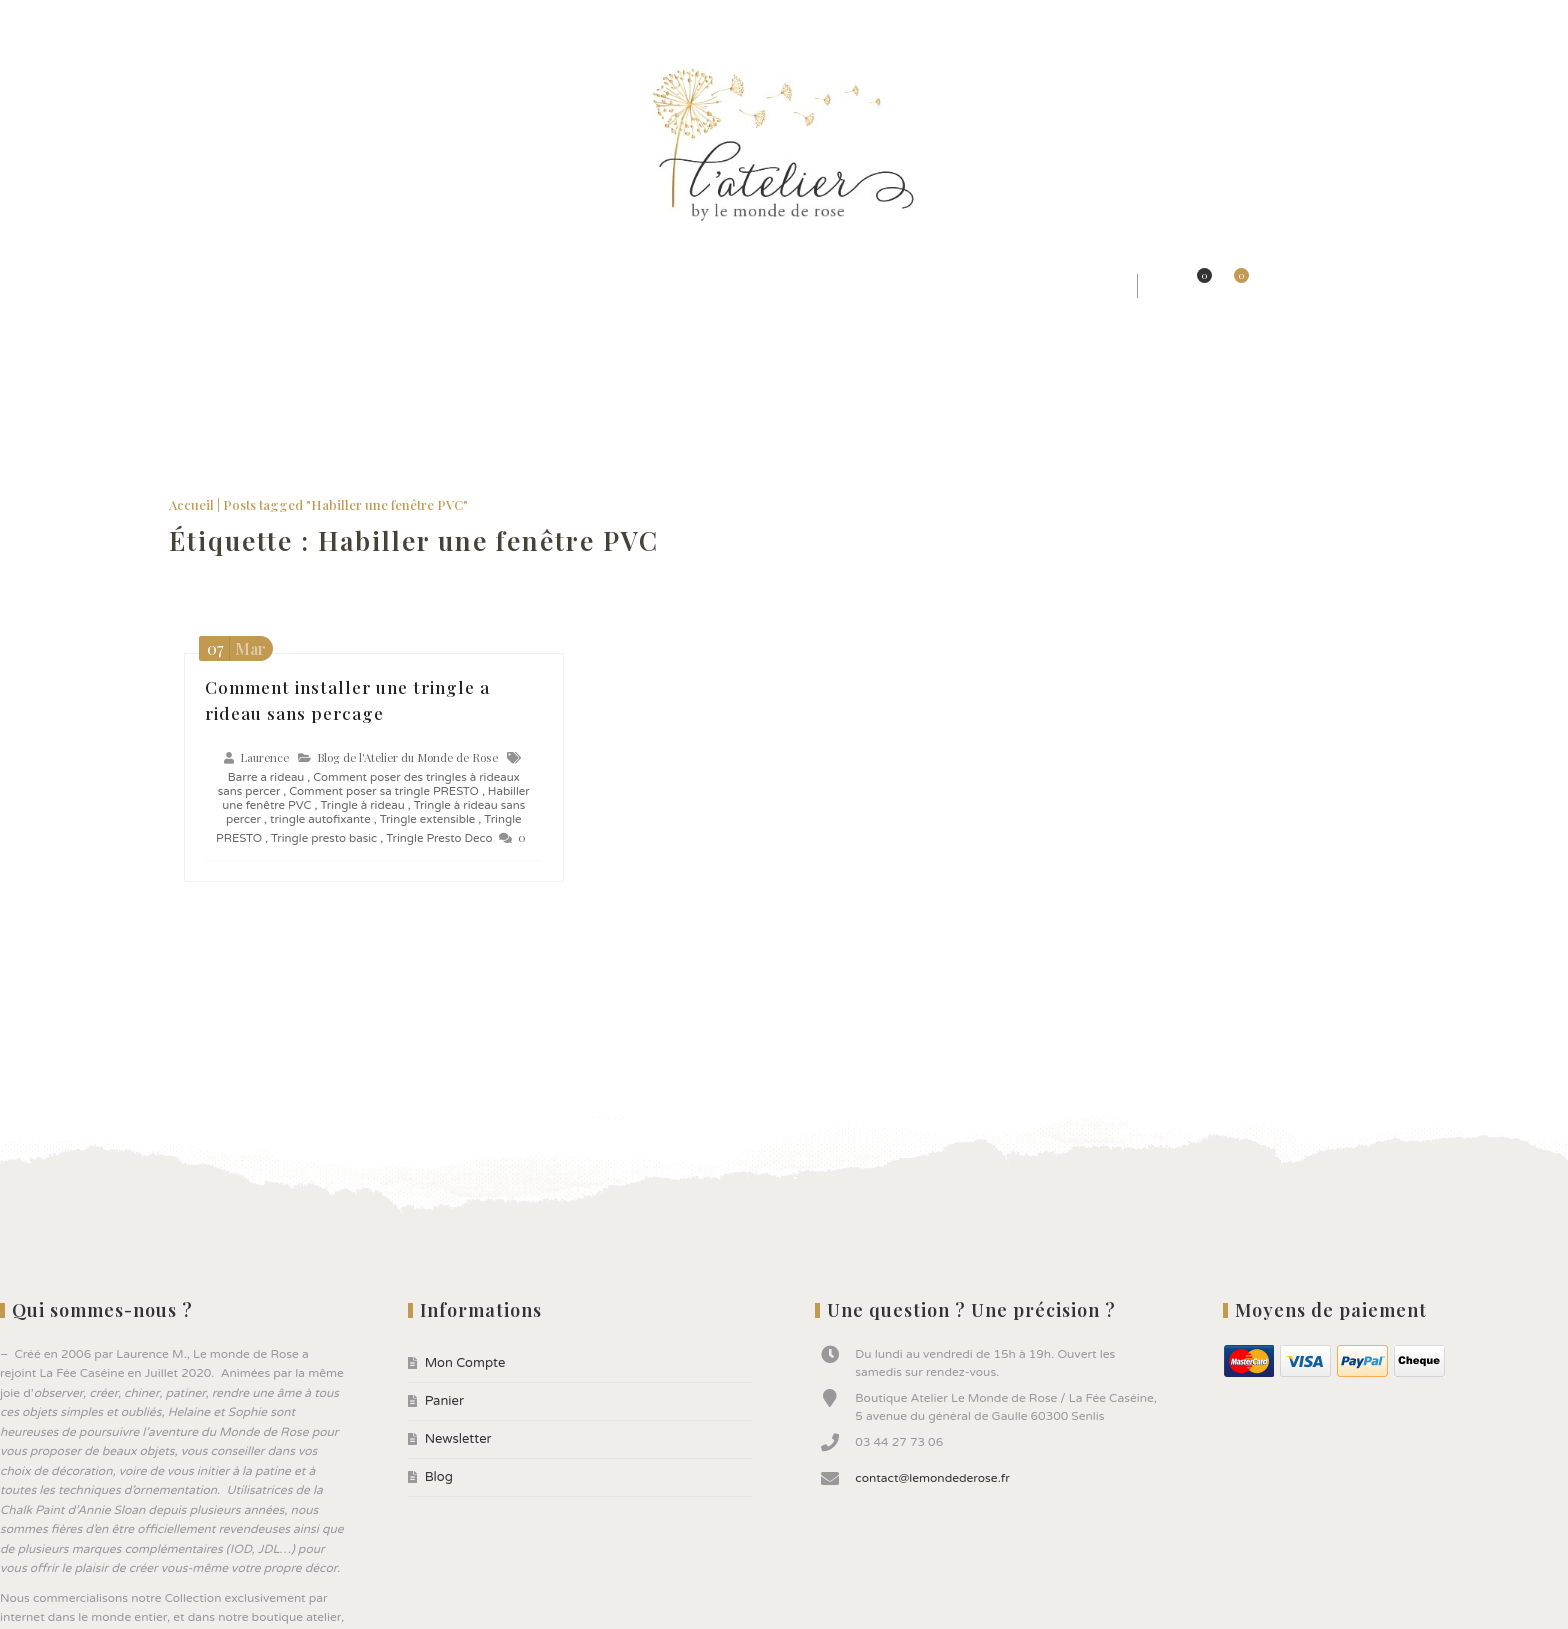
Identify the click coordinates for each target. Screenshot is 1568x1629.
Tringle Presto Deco (439, 838)
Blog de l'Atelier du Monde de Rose (407, 757)
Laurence (264, 757)
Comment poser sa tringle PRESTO (384, 791)
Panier (115, 20)
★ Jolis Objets (668, 285)
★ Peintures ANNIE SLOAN (853, 285)
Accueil (191, 504)
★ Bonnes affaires (1053, 285)
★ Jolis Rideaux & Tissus (490, 285)
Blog (249, 20)
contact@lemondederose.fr (932, 1477)
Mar (233, 647)
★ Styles (332, 285)
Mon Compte (44, 20)
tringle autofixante (320, 819)
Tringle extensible (428, 819)
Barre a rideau (266, 777)
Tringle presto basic (324, 838)
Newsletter (184, 20)
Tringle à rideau (363, 805)
